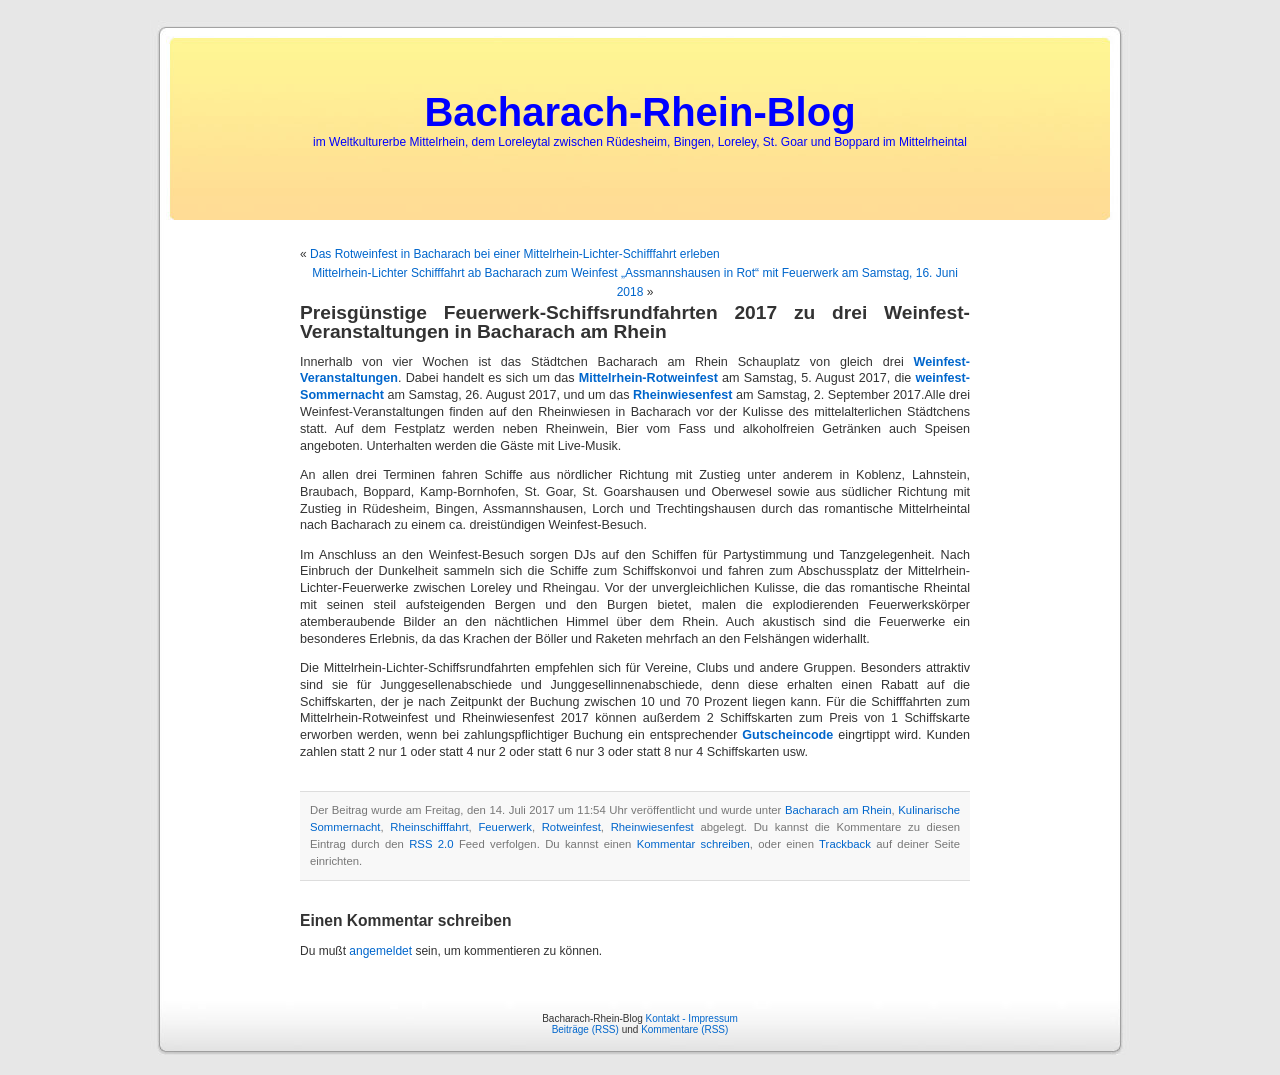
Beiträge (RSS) (585, 1029)
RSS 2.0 (431, 844)
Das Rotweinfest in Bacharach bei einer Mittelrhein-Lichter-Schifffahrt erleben (515, 254)
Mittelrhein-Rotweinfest (648, 378)
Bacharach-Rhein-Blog (639, 112)
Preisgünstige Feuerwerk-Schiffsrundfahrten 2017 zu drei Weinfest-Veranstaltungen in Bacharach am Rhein (635, 322)
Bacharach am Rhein (838, 810)
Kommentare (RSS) (684, 1029)
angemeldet (380, 951)
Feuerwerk (505, 827)
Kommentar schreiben (693, 844)
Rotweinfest (571, 827)
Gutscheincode (787, 735)
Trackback (845, 844)
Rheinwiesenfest (682, 395)
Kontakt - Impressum (692, 1018)
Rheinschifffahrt (429, 827)
